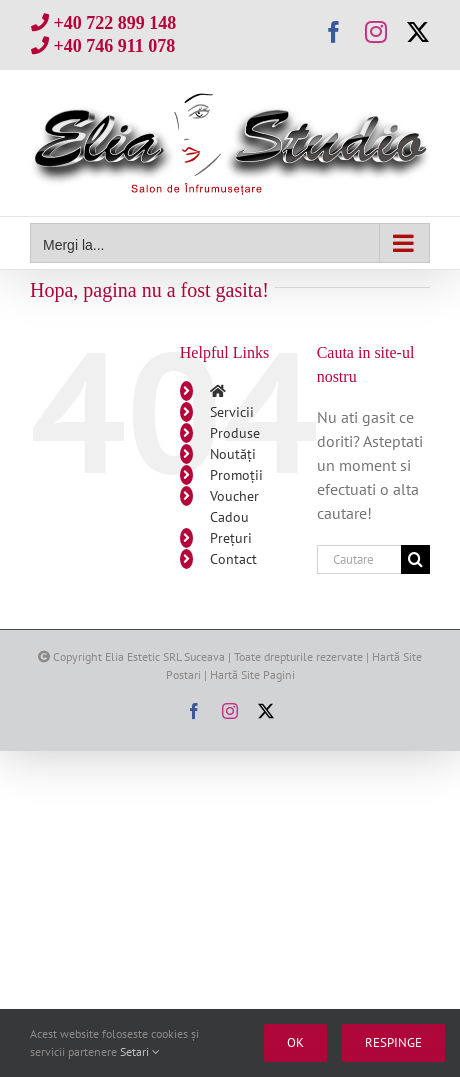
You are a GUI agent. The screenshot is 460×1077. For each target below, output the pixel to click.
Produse (235, 433)
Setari (140, 1051)
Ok (295, 1042)
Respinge (393, 1042)
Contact (233, 559)
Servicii (232, 412)
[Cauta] (415, 559)
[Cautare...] (359, 559)
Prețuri (231, 538)
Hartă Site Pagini (252, 674)
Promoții (236, 475)
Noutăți (233, 454)
